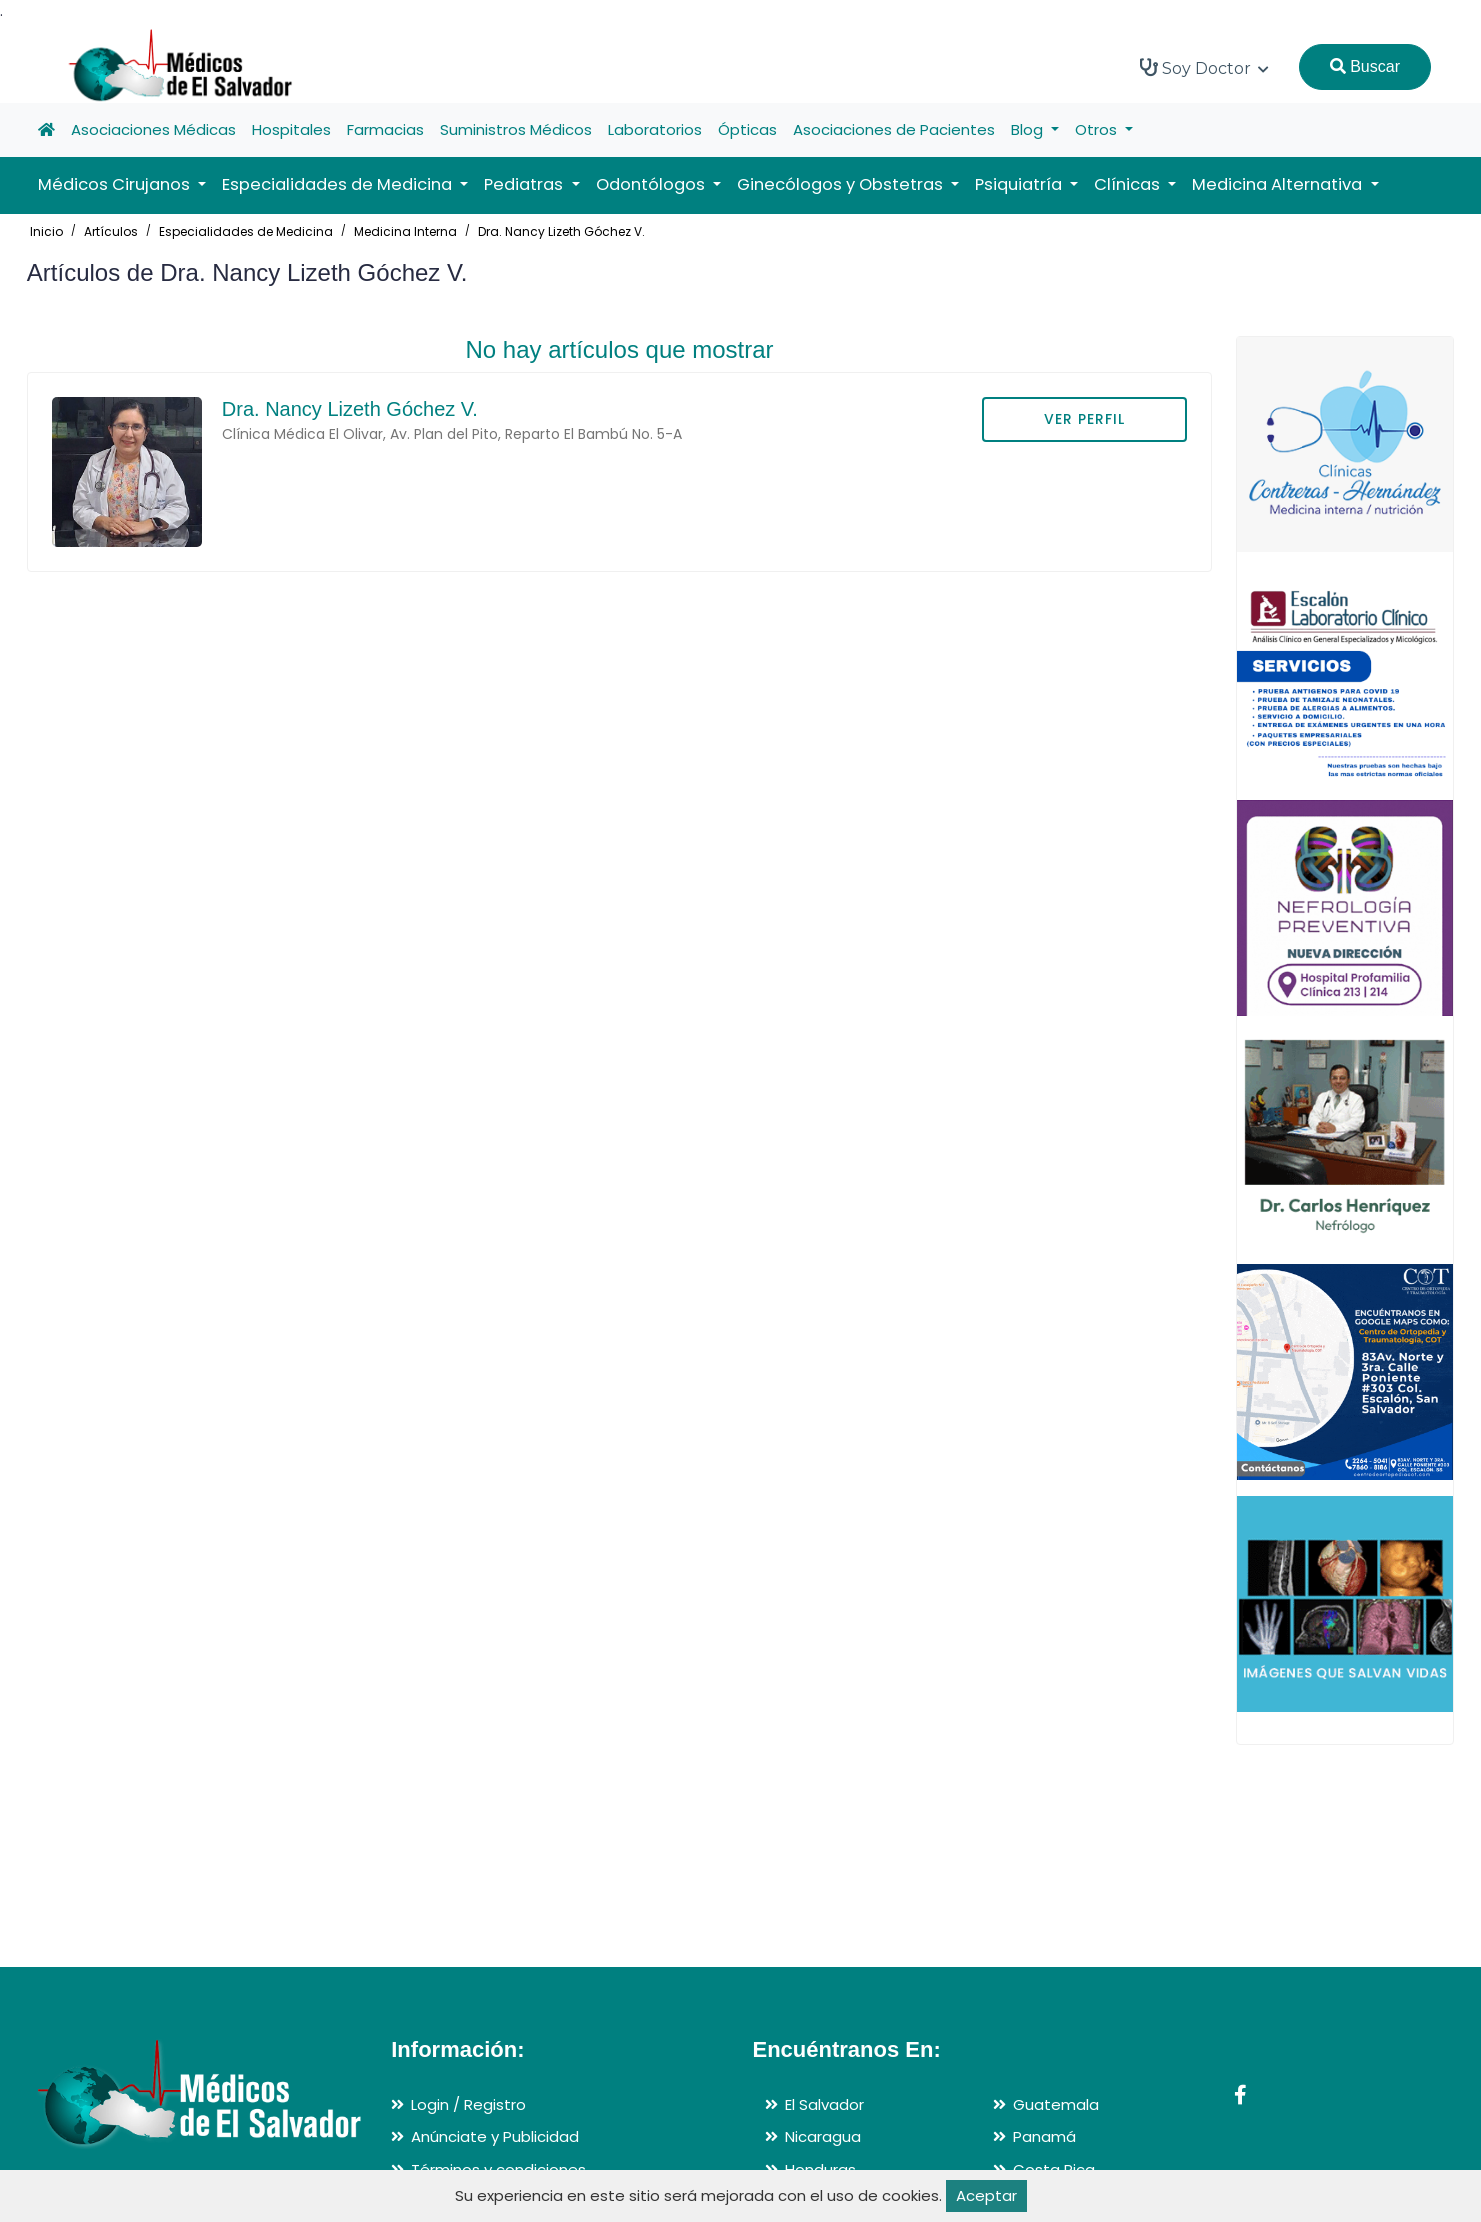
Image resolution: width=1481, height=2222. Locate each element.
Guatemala (1056, 2104)
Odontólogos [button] (652, 184)
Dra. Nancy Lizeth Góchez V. (561, 231)
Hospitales (291, 129)
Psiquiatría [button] (1020, 184)
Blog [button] (1029, 129)
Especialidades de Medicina (246, 231)
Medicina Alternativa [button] (1279, 184)
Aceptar (986, 2195)
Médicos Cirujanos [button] (116, 184)
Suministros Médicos (516, 129)
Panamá (1044, 2136)
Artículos (111, 231)
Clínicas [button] (1129, 184)
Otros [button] (1098, 129)
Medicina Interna (405, 231)
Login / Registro (468, 2104)
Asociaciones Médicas (153, 129)
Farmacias (385, 129)
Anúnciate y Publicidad (495, 2136)
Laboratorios (655, 129)
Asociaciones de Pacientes (894, 129)
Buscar (1365, 66)
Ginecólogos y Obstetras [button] (842, 184)
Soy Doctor (1204, 68)
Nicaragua (823, 2136)
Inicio (46, 231)
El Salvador (824, 2104)
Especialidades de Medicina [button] (339, 184)
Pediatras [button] (525, 184)
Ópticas (747, 129)
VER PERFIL (1084, 419)
